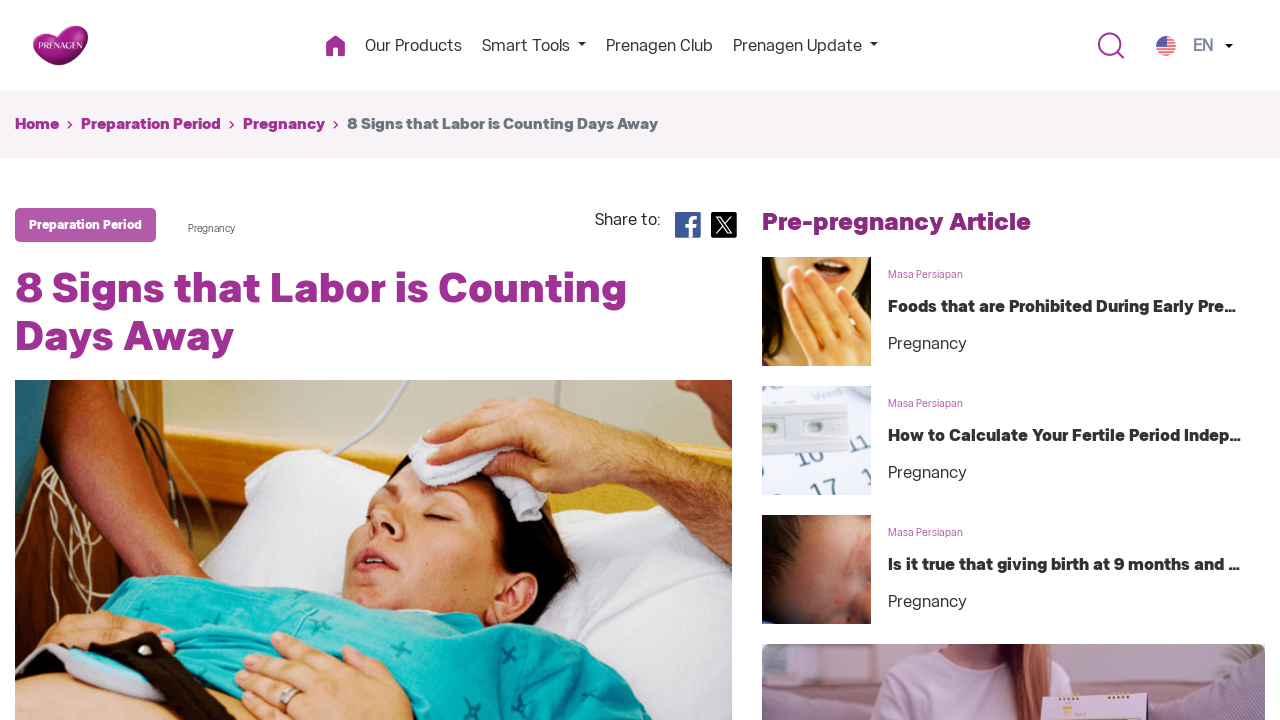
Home (37, 124)
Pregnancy (284, 124)
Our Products (413, 45)
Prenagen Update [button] (799, 45)
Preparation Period (151, 124)
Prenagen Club (659, 45)
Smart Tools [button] (528, 45)
